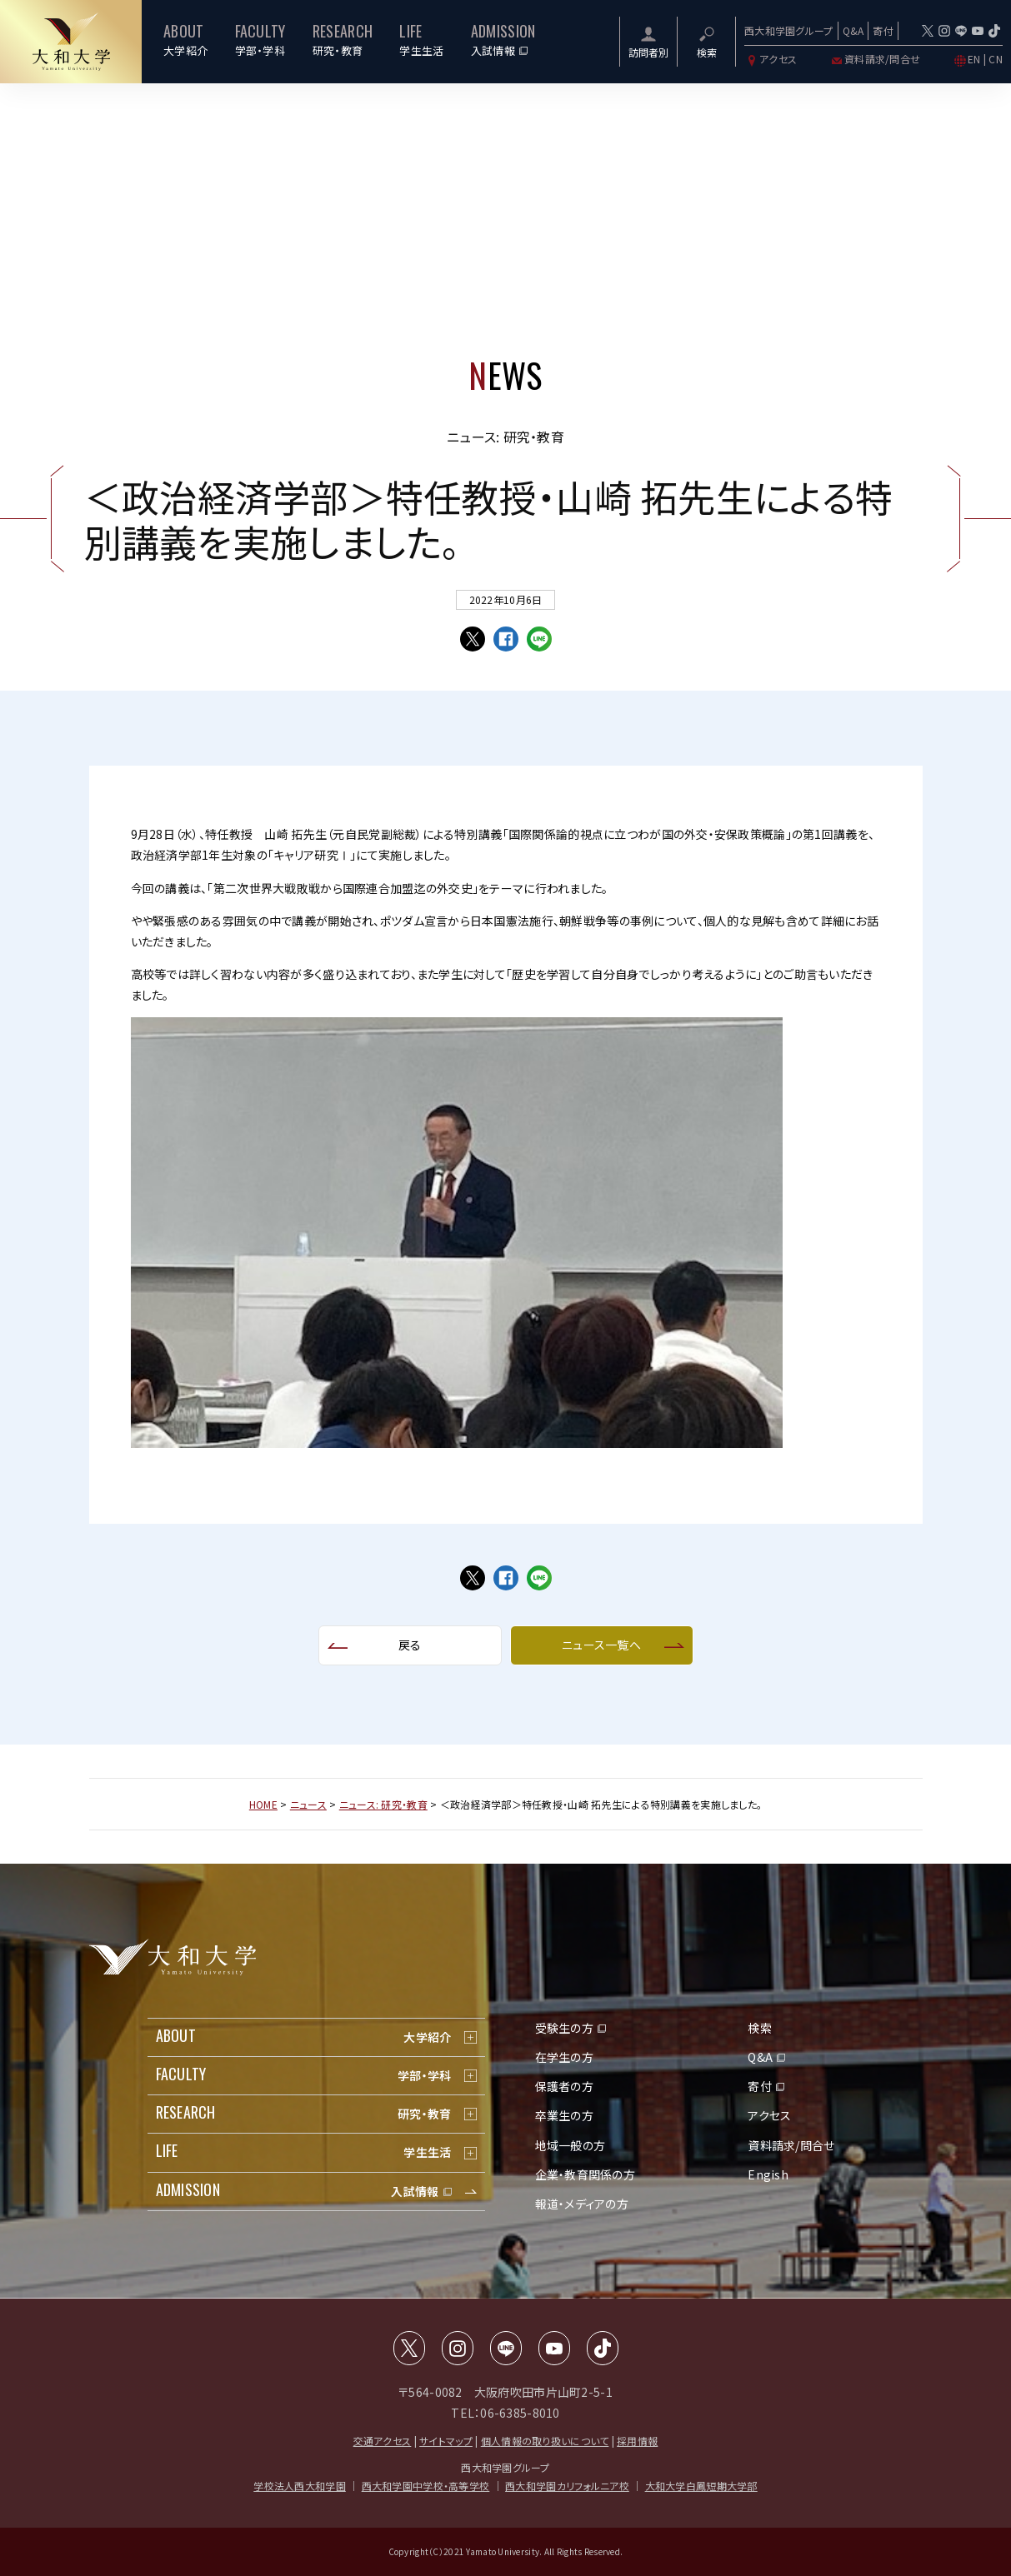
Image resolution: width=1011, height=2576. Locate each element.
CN (995, 59)
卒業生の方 (564, 2115)
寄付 (883, 30)
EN (974, 59)
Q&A (853, 30)
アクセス (770, 59)
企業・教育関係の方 (585, 2174)
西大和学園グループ (788, 30)
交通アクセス (382, 2441)
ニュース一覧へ (601, 1644)
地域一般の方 (570, 2145)
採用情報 (637, 2441)
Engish (768, 2174)
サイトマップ (446, 2441)
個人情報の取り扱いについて (545, 2441)
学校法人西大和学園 (299, 2486)
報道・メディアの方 (582, 2203)
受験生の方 (564, 2027)
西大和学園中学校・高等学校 (426, 2486)
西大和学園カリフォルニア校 (567, 2486)
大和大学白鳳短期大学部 (701, 2486)
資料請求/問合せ (874, 59)
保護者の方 (564, 2086)
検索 (760, 2027)
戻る (410, 1644)
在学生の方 (564, 2057)
